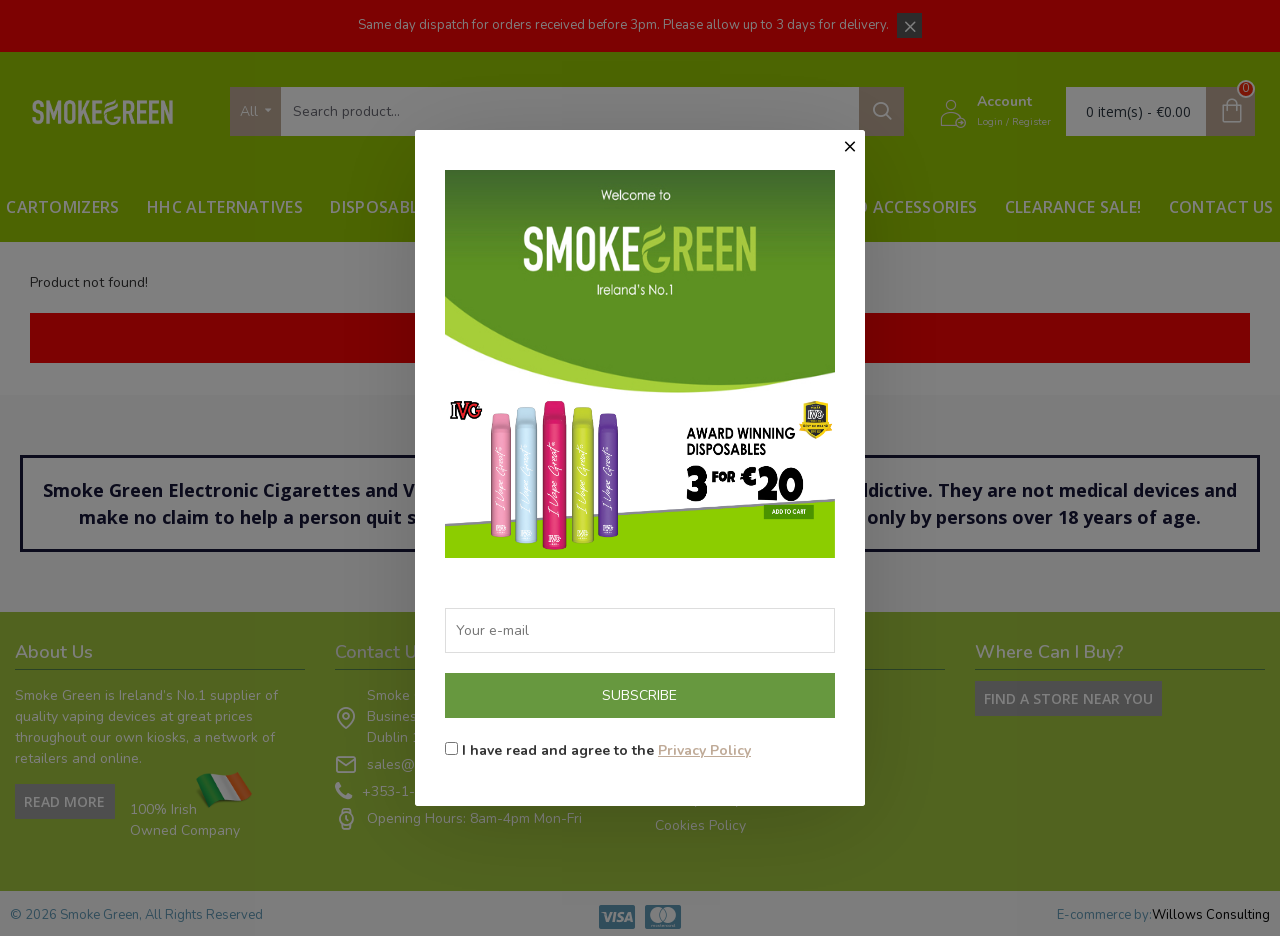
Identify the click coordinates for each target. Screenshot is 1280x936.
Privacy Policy (704, 750)
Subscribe (639, 695)
